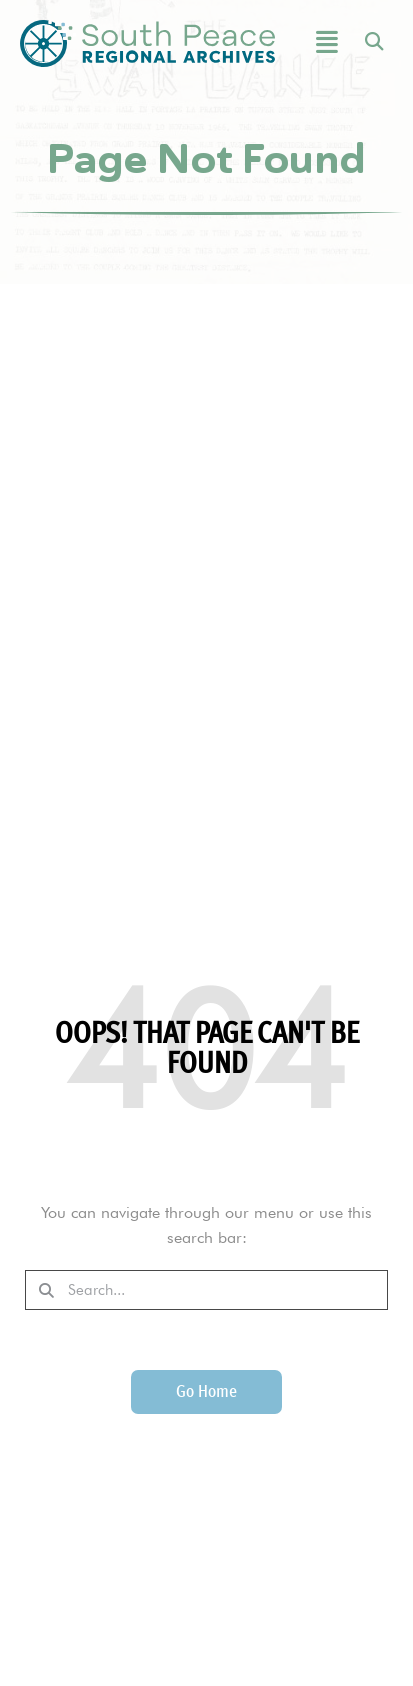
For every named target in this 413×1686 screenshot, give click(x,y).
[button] (316, 43)
